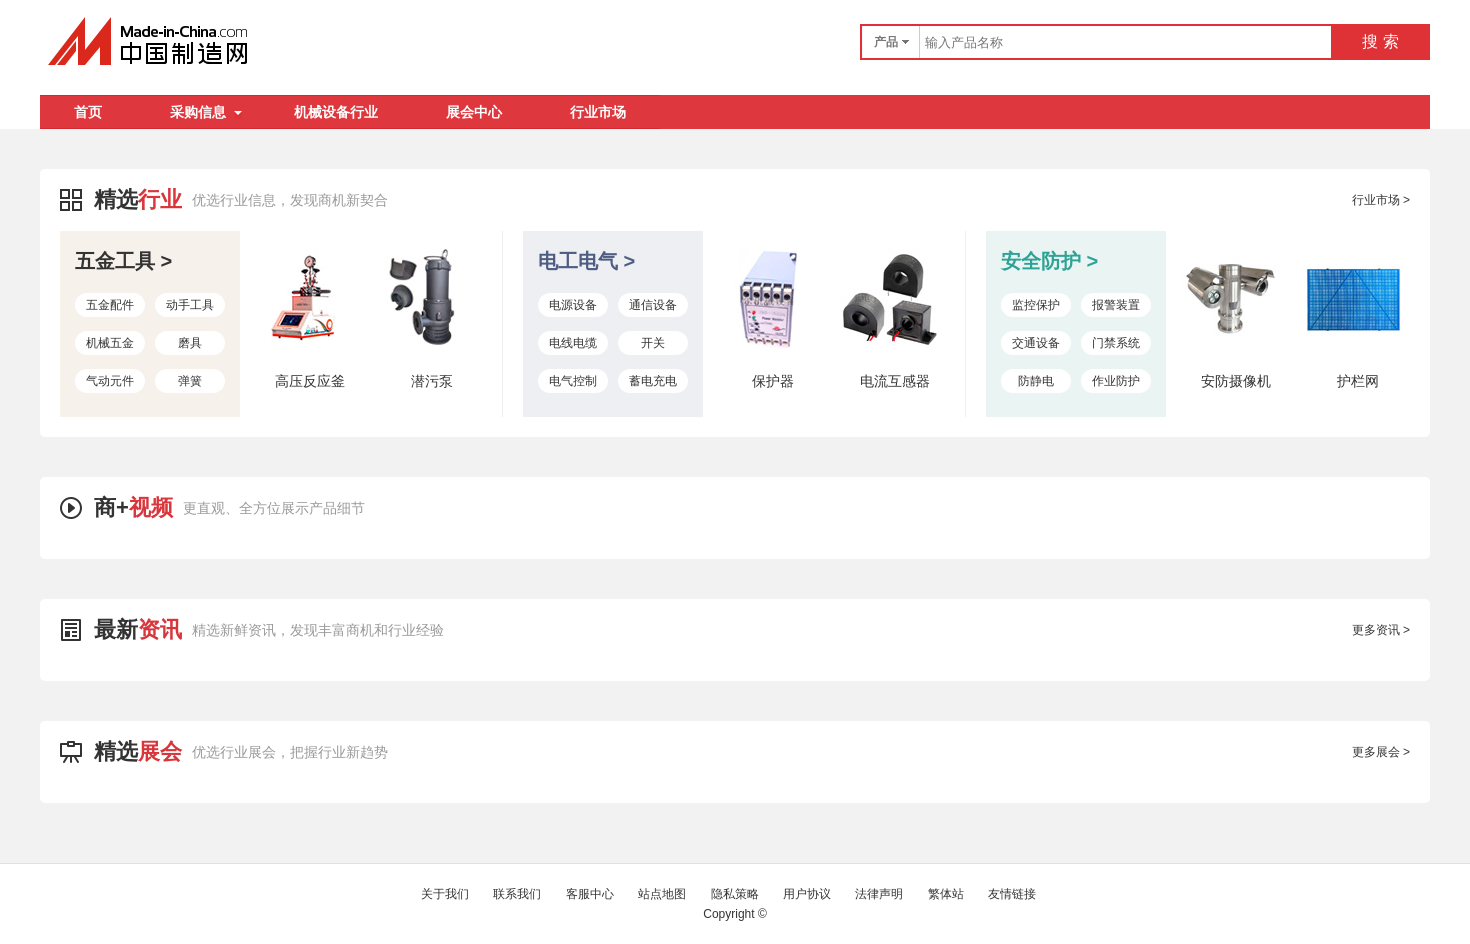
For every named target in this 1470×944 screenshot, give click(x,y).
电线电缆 (573, 343)
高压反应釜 (310, 381)
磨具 (190, 343)
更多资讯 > (1381, 630)
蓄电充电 (653, 381)
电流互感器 (895, 381)
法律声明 (879, 894)
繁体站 (946, 894)
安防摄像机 (1236, 381)
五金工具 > (123, 261)
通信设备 (653, 305)
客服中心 (590, 894)
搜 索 (1380, 41)
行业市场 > (1381, 200)
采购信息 (206, 112)
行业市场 (598, 112)
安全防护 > (1049, 261)
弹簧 (190, 381)
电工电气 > (586, 261)
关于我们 (445, 894)
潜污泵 (432, 381)
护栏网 (1358, 381)
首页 (88, 112)
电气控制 (573, 381)
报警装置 (1116, 305)
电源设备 (573, 305)
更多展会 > (1381, 752)
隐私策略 (735, 894)
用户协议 (807, 894)
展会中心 (474, 112)
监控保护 (1036, 305)
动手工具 (190, 305)
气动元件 (110, 381)
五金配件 (110, 305)
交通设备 (1036, 343)
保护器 (773, 381)
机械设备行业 (336, 112)
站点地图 (662, 894)
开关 (653, 343)
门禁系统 (1116, 343)
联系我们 (517, 894)
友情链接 (1012, 894)
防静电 (1036, 381)
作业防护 (1116, 381)
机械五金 (110, 343)
